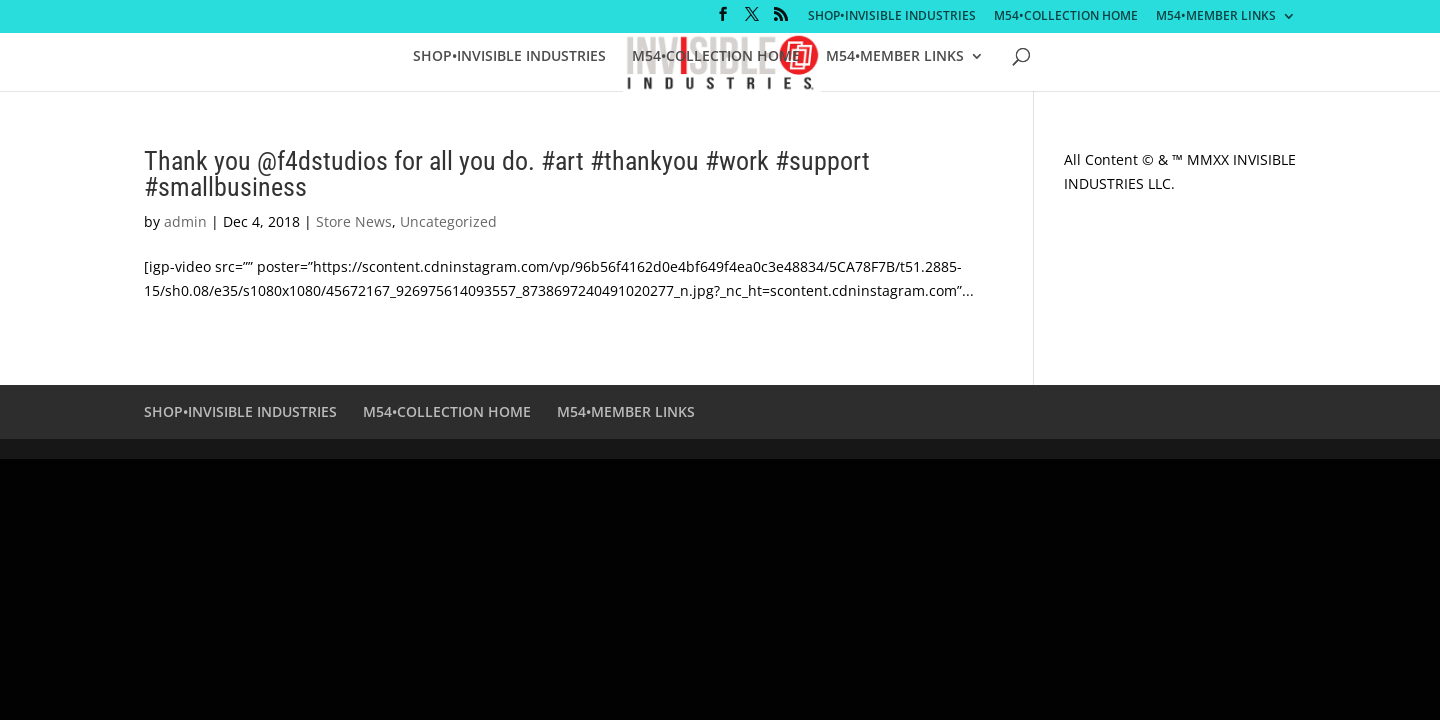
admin (185, 221)
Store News (354, 221)
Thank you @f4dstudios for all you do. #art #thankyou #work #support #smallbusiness (507, 174)
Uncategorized (448, 221)
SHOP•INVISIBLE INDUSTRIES (892, 17)
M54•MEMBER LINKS (1216, 17)
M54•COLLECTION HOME (1066, 17)
